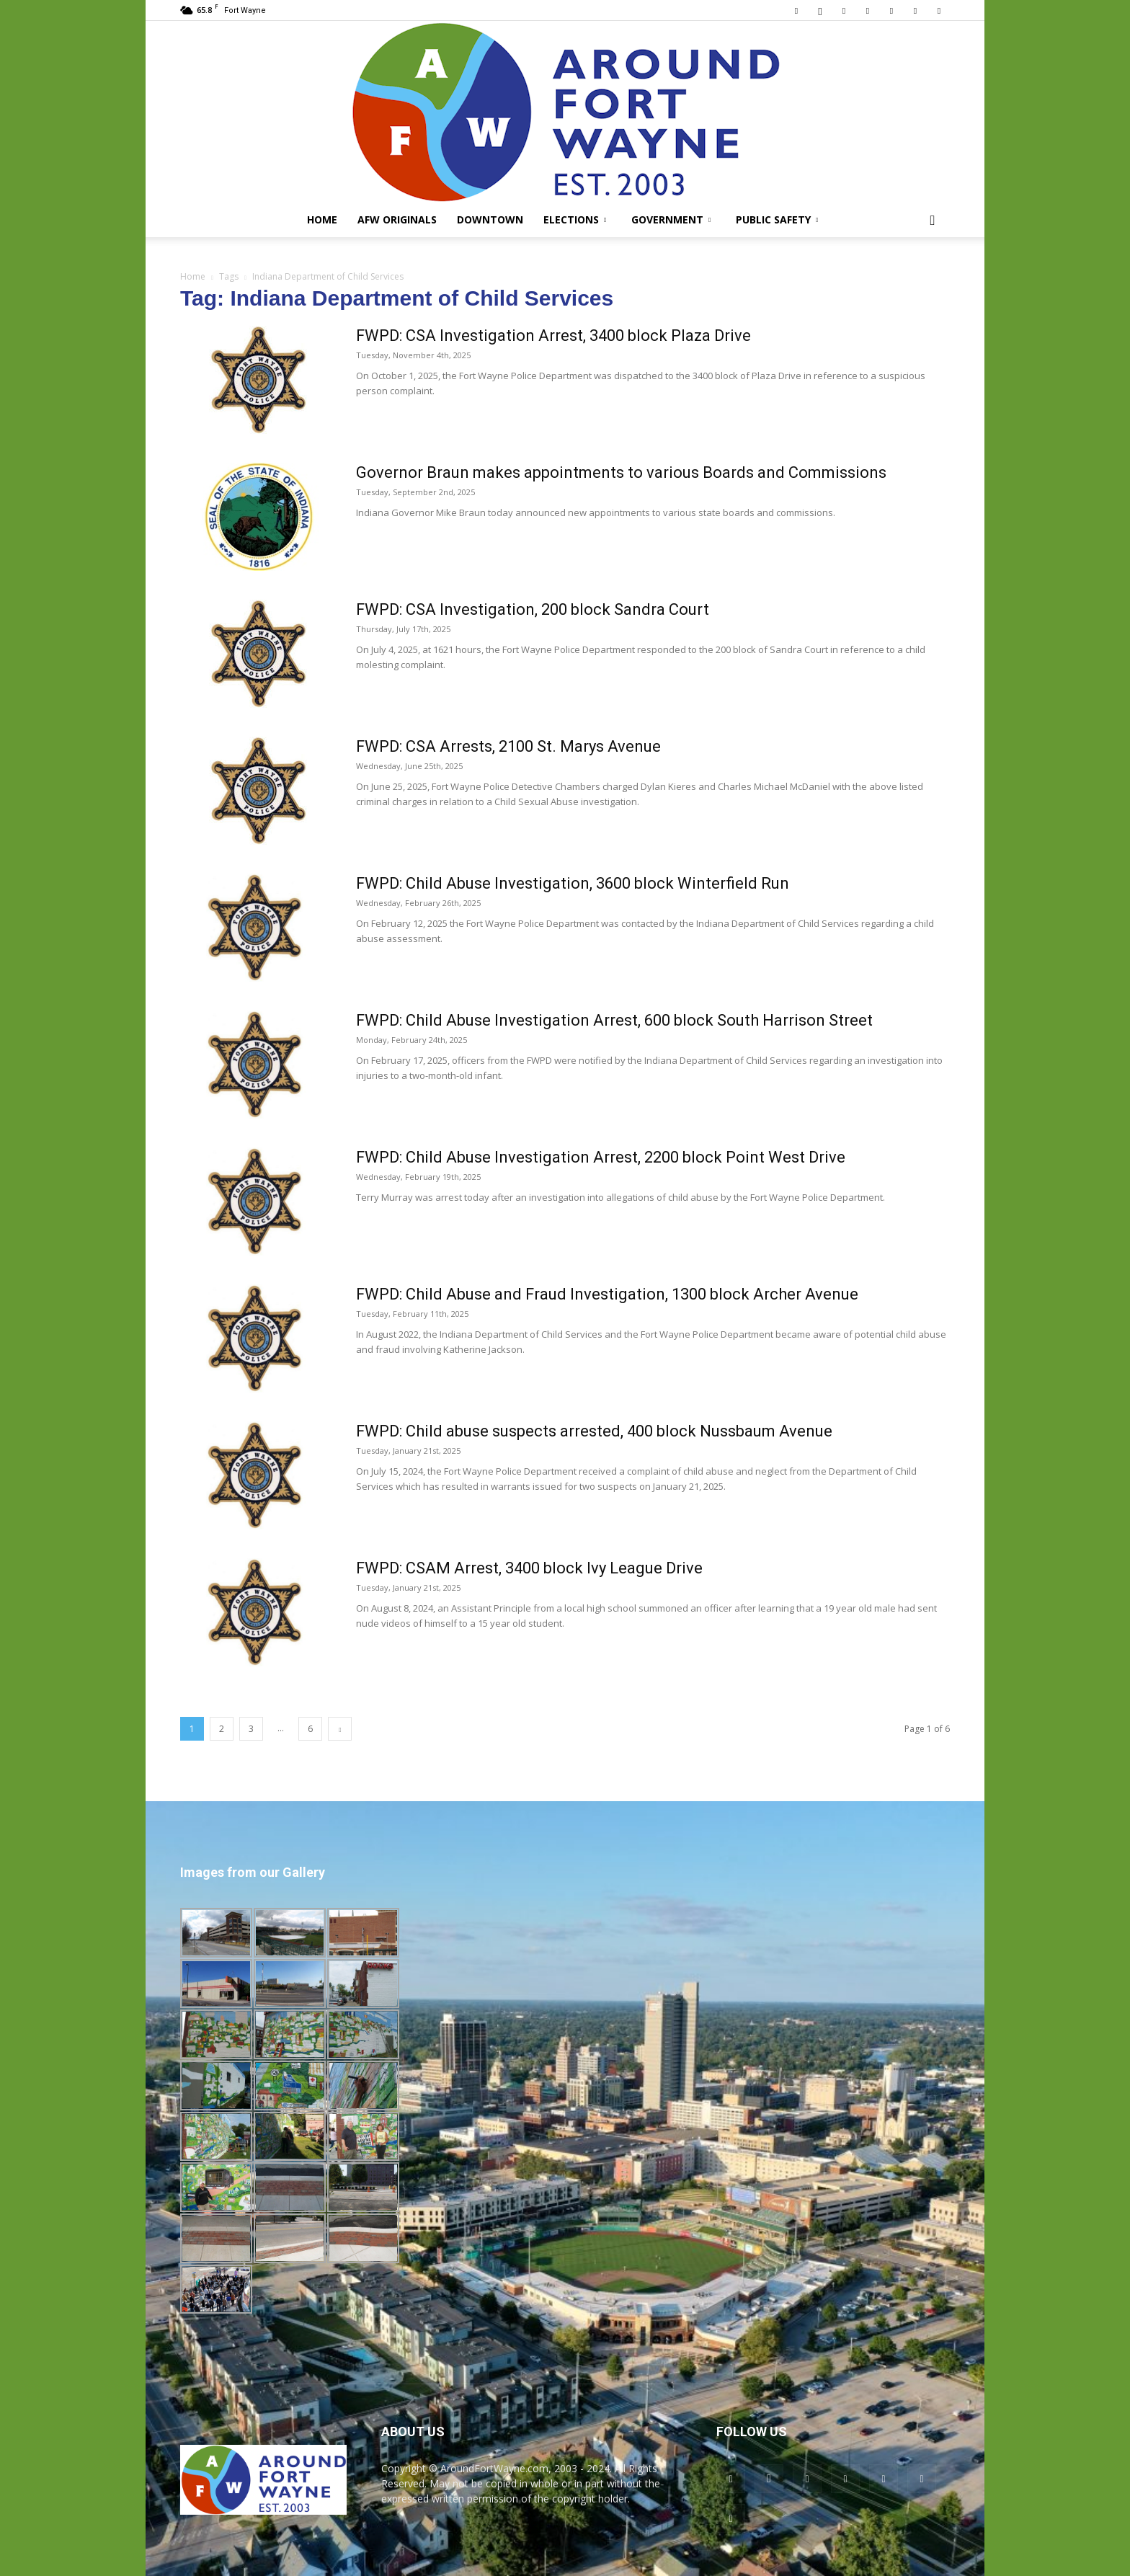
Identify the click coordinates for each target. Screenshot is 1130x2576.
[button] (932, 221)
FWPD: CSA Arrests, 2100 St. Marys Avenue (508, 746)
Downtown (490, 219)
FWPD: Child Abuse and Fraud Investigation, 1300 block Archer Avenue (607, 1294)
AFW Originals (397, 219)
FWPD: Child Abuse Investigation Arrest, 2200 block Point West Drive (600, 1157)
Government (671, 219)
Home (322, 219)
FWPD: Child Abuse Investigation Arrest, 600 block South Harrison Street (614, 1020)
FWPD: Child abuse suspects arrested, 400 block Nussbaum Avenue (594, 1431)
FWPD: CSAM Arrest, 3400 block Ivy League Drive (529, 1568)
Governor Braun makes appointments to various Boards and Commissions (621, 472)
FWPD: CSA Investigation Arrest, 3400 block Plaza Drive (553, 336)
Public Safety (777, 219)
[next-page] (340, 1729)
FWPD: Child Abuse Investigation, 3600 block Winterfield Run (572, 883)
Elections (574, 219)
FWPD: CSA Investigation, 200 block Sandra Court (532, 609)
